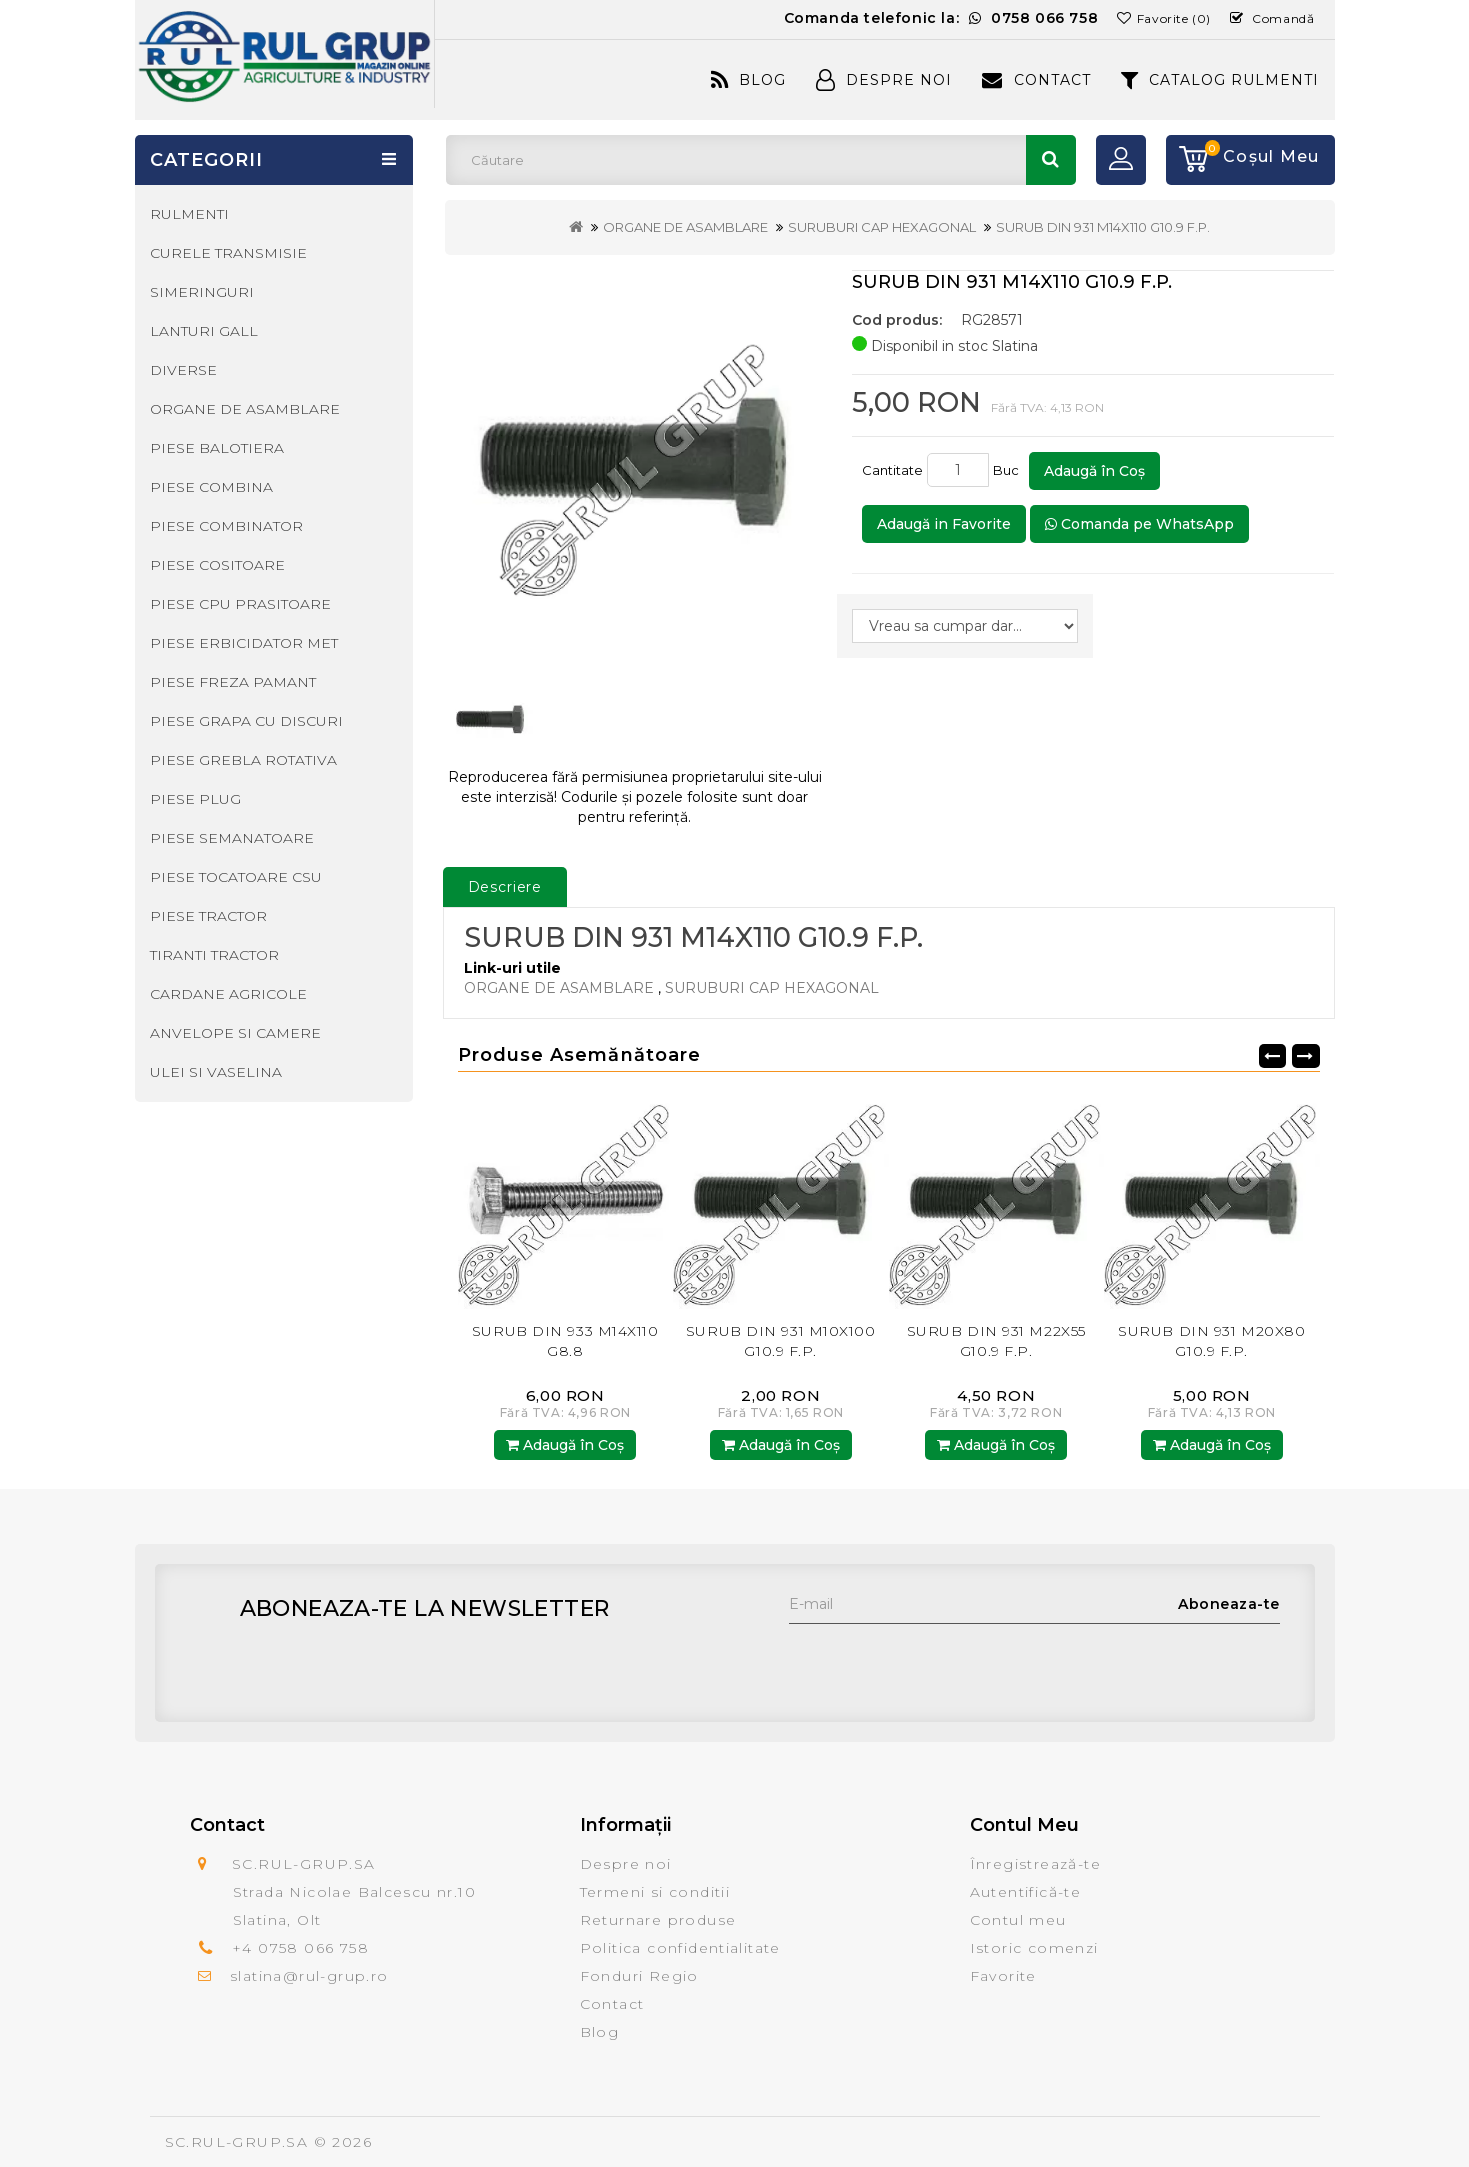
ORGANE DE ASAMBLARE (685, 227)
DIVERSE (183, 370)
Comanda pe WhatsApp (1139, 524)
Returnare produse (658, 1920)
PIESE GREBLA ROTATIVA (243, 760)
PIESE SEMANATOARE (232, 838)
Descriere (505, 887)
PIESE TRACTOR (208, 916)
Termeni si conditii (655, 1892)
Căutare (1051, 160)
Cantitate (892, 470)
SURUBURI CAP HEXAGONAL (882, 227)
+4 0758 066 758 (300, 1948)
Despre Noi (884, 80)
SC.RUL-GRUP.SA (237, 2142)
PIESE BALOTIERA (217, 448)
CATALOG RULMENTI (1220, 80)
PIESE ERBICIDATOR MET (244, 643)
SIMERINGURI (202, 292)
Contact (1036, 80)
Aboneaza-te (1229, 1604)
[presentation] (941, 1663)
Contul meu (1018, 1920)
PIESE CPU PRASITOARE (240, 604)
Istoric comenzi (1034, 1948)
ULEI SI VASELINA (216, 1072)
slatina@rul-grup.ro (309, 1976)
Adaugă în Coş (1094, 471)
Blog (748, 80)
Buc (1009, 470)
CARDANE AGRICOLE (228, 994)
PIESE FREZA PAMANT (233, 682)
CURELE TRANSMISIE (228, 253)
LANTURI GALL (204, 331)
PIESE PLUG (195, 799)
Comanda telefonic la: (941, 18)
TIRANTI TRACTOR (214, 955)
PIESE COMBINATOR (226, 526)
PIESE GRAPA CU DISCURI (246, 721)
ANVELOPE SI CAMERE (235, 1033)
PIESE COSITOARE (217, 565)
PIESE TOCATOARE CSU (236, 877)
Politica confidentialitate (680, 1948)
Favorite (1003, 1976)
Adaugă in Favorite (944, 524)
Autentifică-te (1026, 1892)
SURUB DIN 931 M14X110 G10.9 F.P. (1103, 227)
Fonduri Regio (639, 1976)
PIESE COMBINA (211, 487)
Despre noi (626, 1864)
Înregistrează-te (1035, 1864)
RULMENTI (189, 214)
